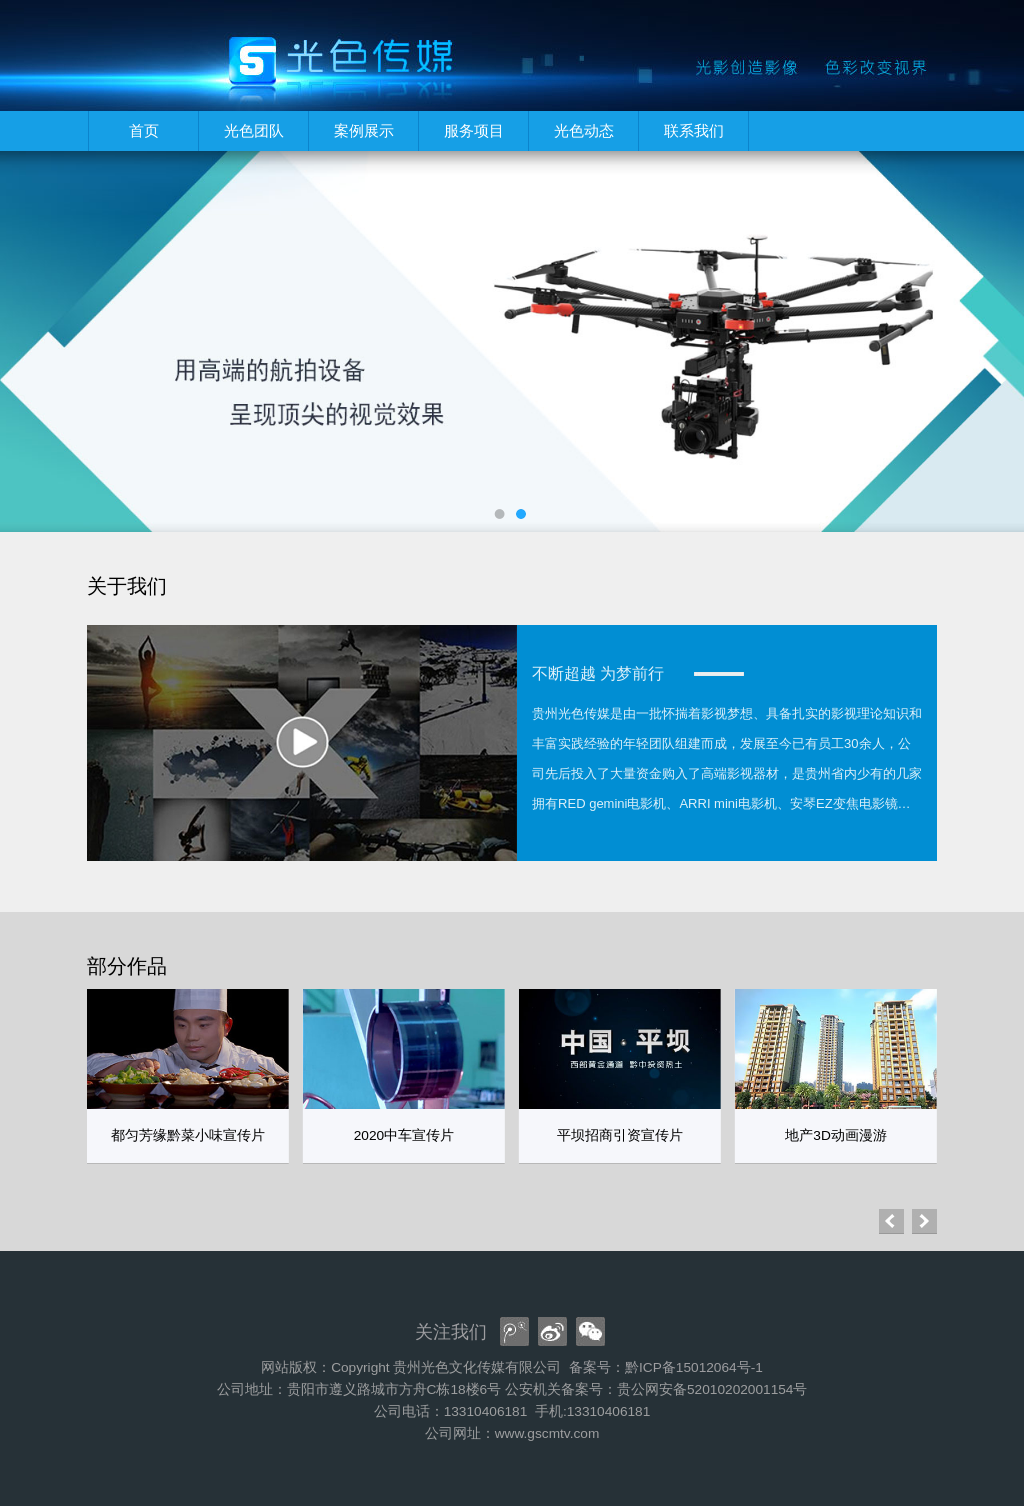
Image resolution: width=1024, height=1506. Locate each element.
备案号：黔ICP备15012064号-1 (666, 1367)
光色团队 (254, 130)
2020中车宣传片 (404, 1135)
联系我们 (694, 130)
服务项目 (474, 130)
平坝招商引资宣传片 (620, 1135)
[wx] (590, 1332)
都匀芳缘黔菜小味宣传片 (188, 1135)
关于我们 (127, 586)
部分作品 (127, 966)
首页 (144, 130)
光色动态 (584, 130)
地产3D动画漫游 (835, 1135)
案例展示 (364, 130)
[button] (924, 1221)
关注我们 (451, 1332)
